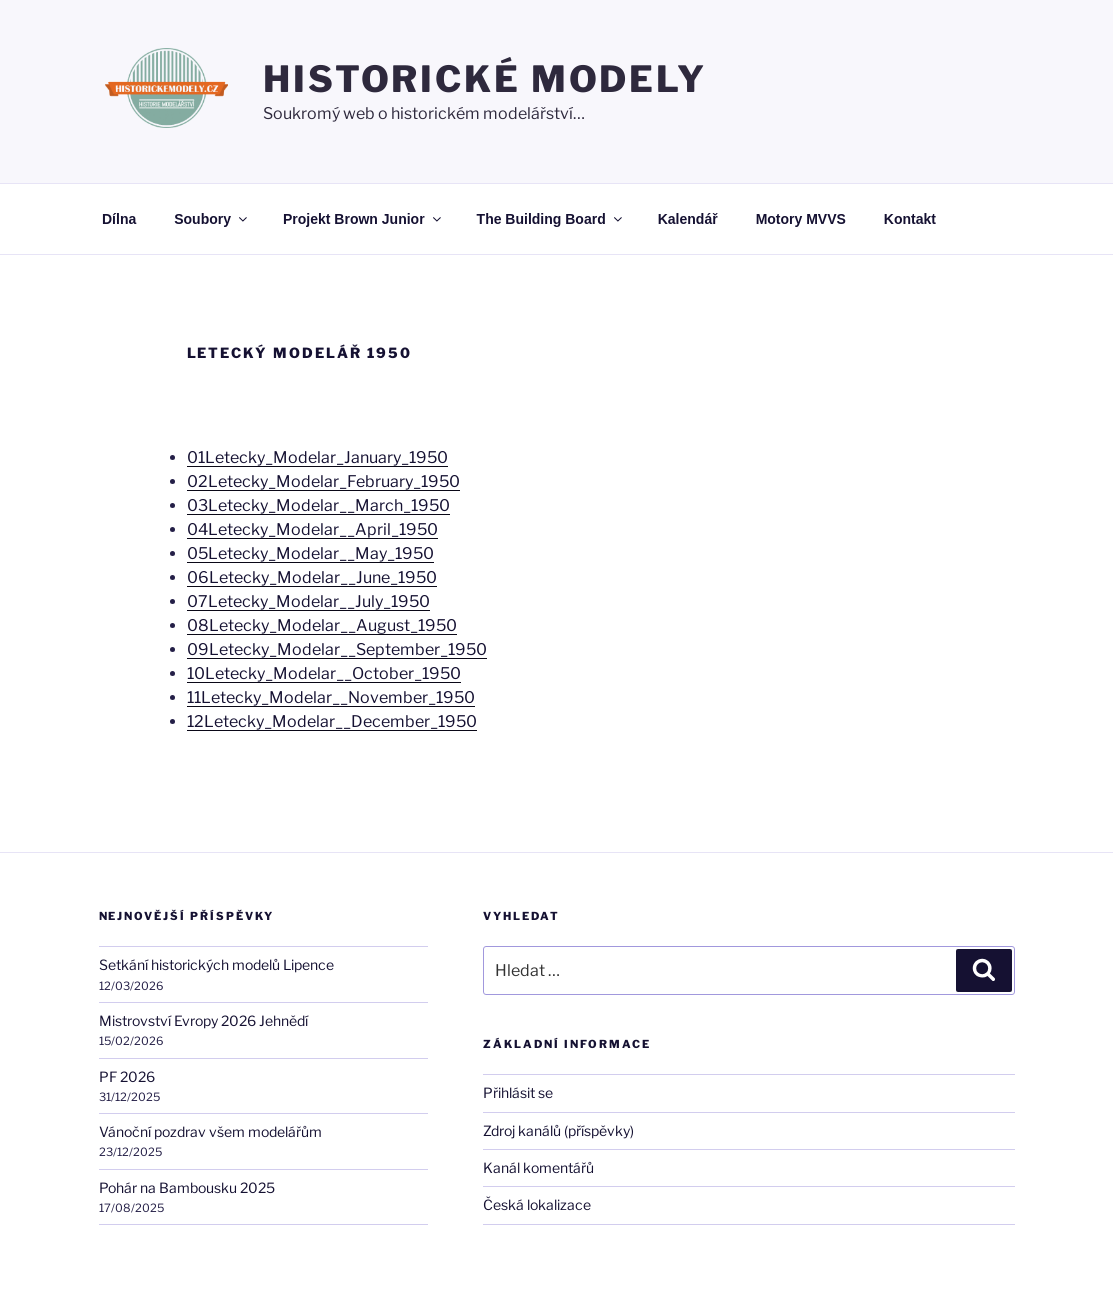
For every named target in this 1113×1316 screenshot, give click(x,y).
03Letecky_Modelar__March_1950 (318, 505)
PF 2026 (127, 1076)
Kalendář (688, 219)
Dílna (119, 219)
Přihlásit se (518, 1092)
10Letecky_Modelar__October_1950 (324, 673)
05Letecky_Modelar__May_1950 (310, 553)
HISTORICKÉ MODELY (485, 79)
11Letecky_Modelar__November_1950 (331, 697)
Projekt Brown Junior (363, 219)
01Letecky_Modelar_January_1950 (317, 457)
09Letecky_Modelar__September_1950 (337, 649)
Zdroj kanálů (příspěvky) (558, 1130)
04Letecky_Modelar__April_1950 (312, 529)
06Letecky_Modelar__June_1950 (312, 577)
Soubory (212, 219)
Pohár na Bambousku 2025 (187, 1187)
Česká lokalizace (537, 1204)
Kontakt (910, 219)
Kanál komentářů (538, 1167)
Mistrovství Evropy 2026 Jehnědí (203, 1020)
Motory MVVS (801, 219)
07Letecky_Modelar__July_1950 (308, 601)
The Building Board (551, 219)
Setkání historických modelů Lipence (216, 964)
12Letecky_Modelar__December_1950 (332, 721)
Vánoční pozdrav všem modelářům (210, 1131)
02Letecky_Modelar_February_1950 (323, 481)
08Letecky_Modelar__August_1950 (322, 625)
